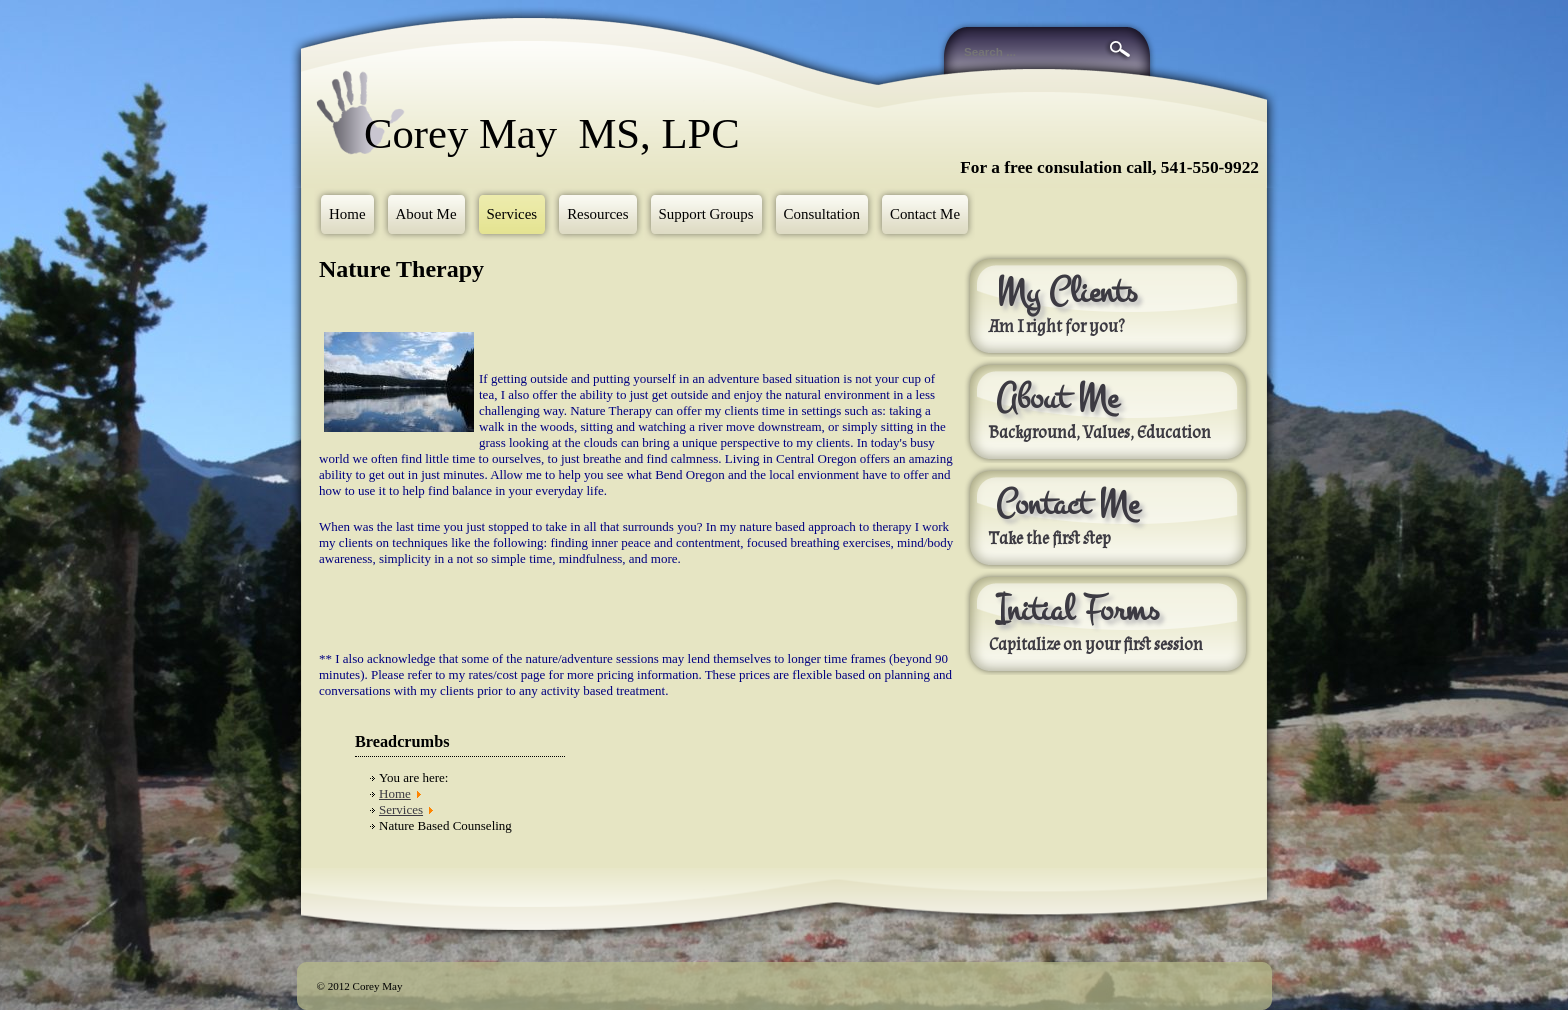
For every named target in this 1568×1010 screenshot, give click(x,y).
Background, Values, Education (1100, 433)
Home (347, 214)
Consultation (822, 214)
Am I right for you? (1056, 327)
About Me (426, 214)
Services (512, 214)
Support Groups (706, 214)
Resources (597, 214)
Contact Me (925, 214)
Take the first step (1050, 539)
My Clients (1066, 292)
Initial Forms (1077, 610)
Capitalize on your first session (1097, 645)
